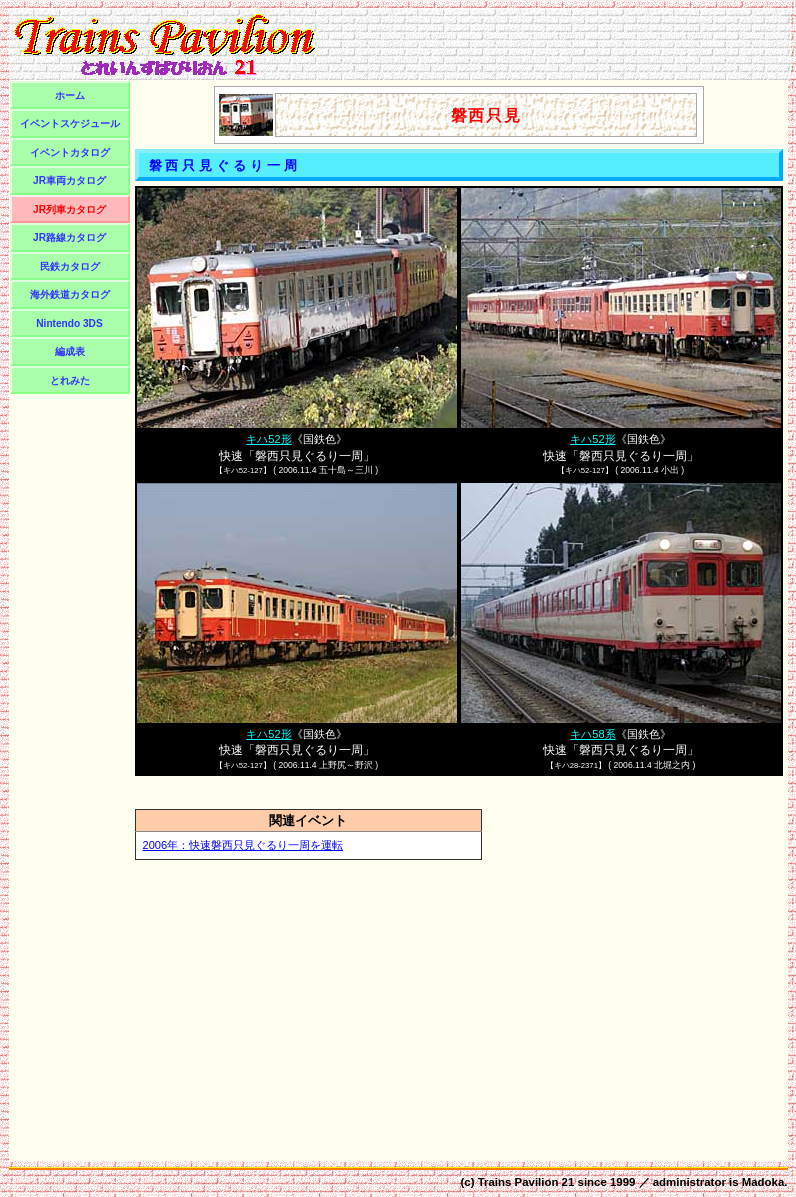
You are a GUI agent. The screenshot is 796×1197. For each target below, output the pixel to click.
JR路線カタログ (69, 237)
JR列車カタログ (69, 209)
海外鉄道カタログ (70, 294)
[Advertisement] (556, 44)
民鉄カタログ (70, 266)
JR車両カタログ (69, 180)
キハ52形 (268, 439)
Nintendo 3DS (69, 323)
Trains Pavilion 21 (526, 1182)
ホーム (70, 95)
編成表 (70, 351)
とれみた (70, 380)
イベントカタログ (70, 152)
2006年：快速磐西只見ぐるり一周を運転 (243, 845)
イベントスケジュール (70, 123)
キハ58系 (592, 734)
